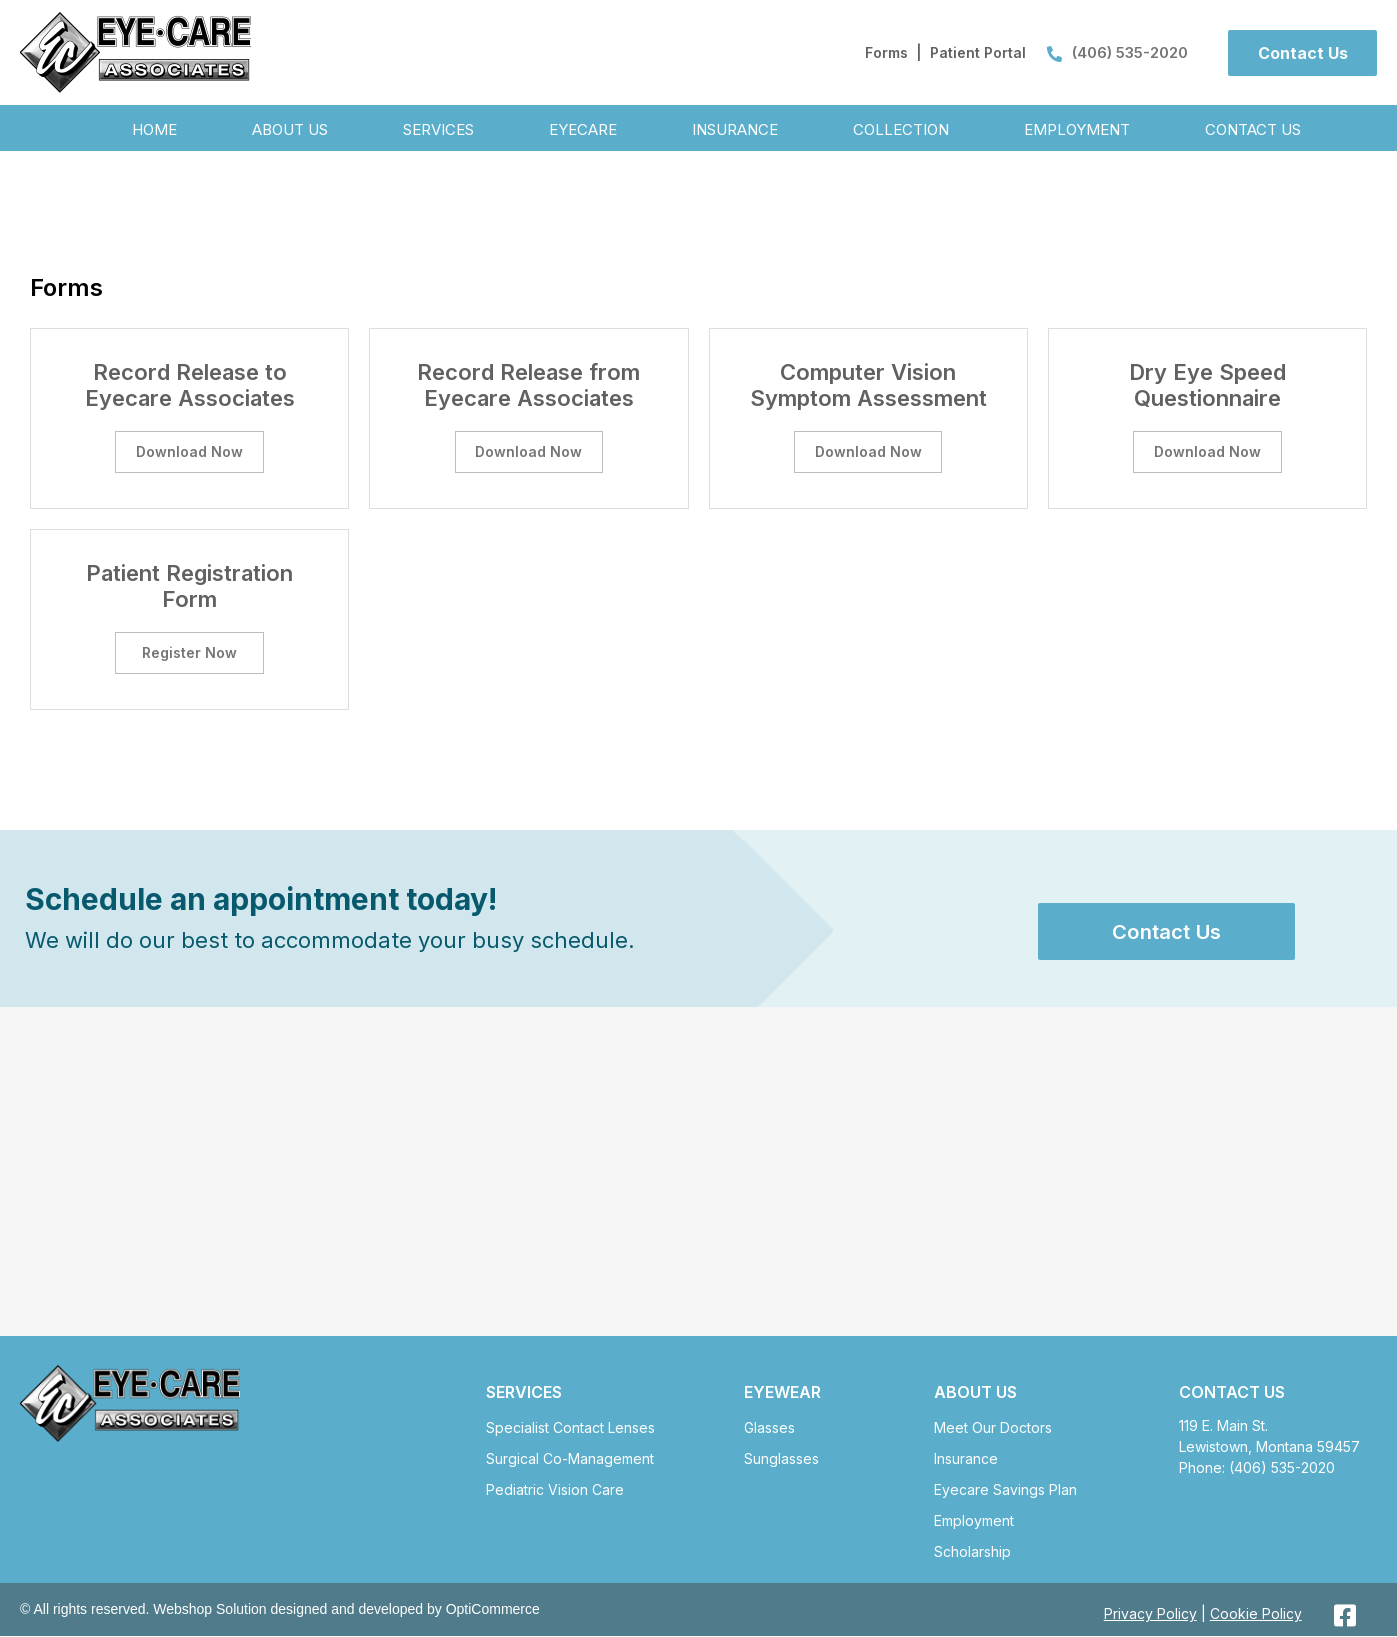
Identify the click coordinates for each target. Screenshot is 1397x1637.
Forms (886, 52)
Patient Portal (978, 52)
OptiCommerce (493, 1611)
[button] (1302, 53)
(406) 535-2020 (1117, 52)
